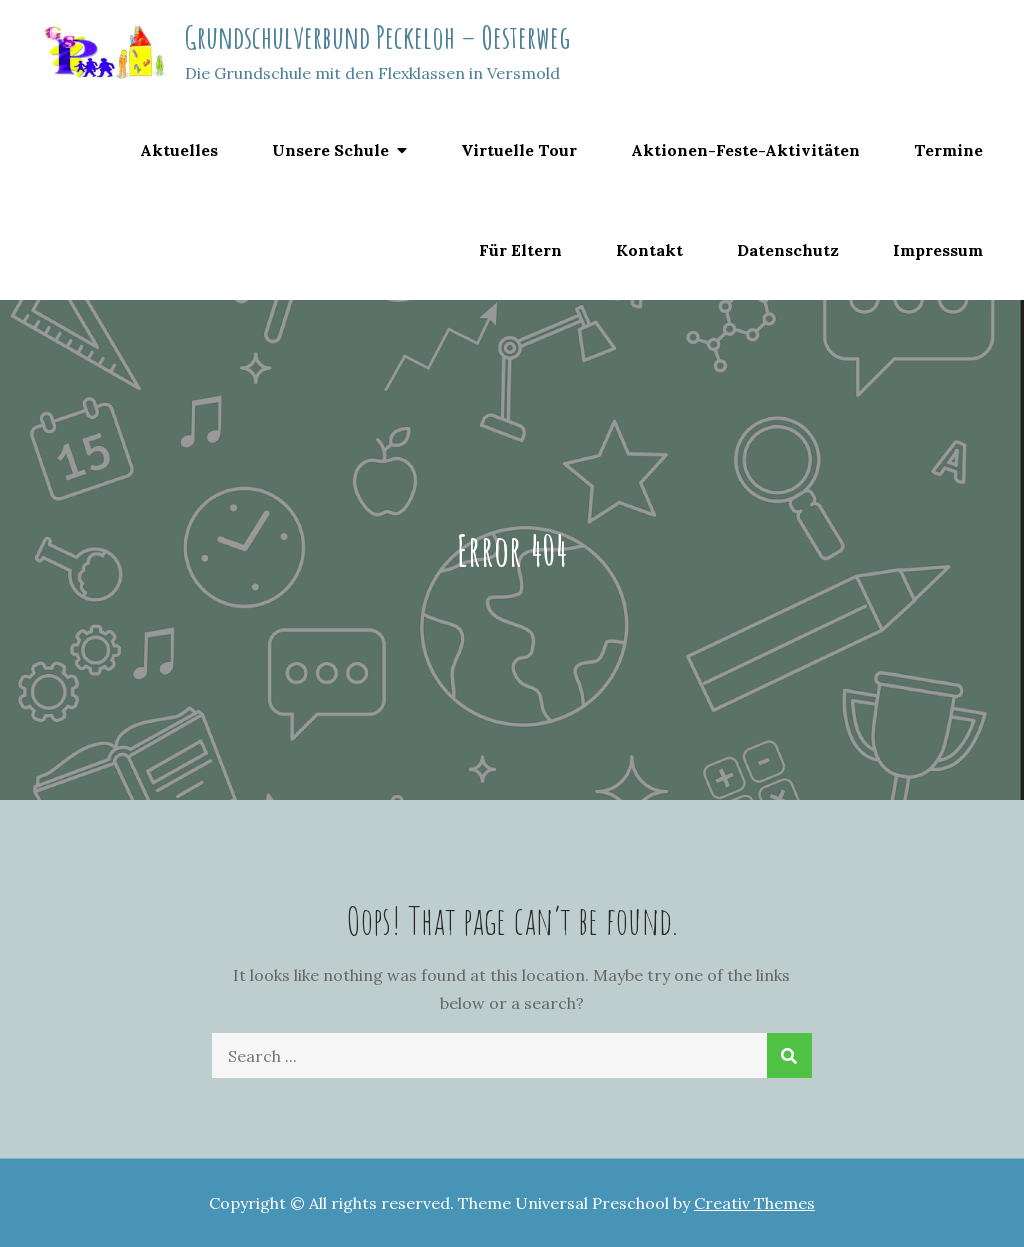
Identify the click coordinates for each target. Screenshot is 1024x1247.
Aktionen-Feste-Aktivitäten (745, 150)
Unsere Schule (330, 150)
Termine (948, 150)
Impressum (938, 250)
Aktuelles (179, 150)
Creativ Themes (754, 1203)
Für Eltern (520, 250)
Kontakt (649, 250)
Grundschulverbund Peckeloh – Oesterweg (377, 36)
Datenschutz (788, 250)
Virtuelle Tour (519, 150)
